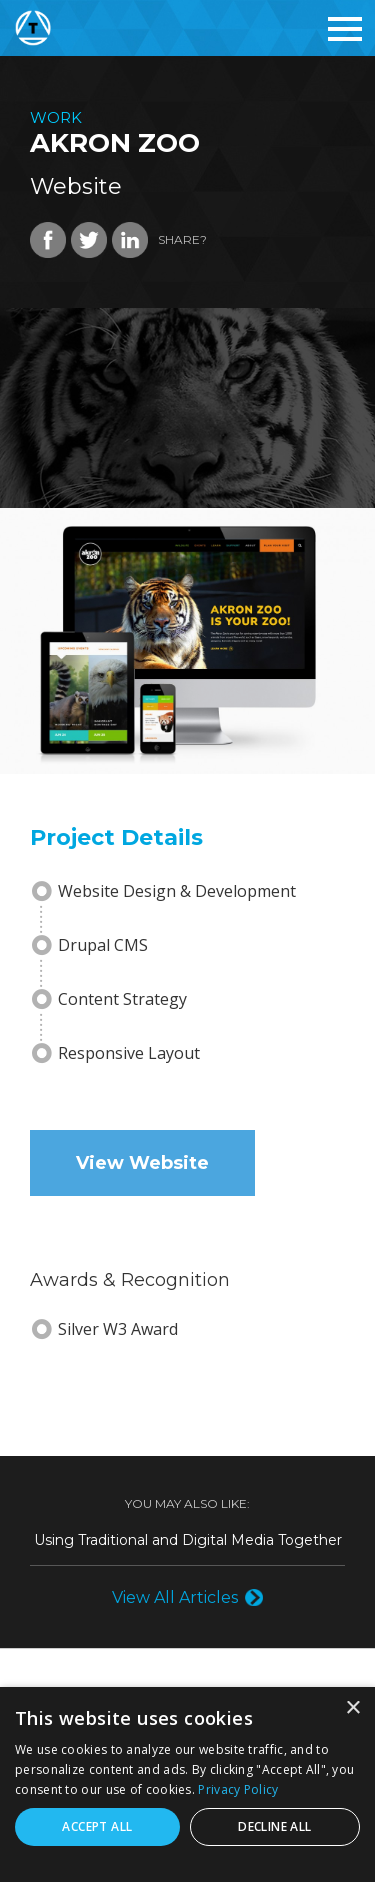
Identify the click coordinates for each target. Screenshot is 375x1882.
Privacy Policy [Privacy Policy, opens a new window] (238, 1789)
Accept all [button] (97, 1826)
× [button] (352, 1708)
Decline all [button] (274, 1826)
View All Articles (175, 1597)
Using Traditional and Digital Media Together (188, 1540)
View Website (142, 1163)
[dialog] (187, 1784)
